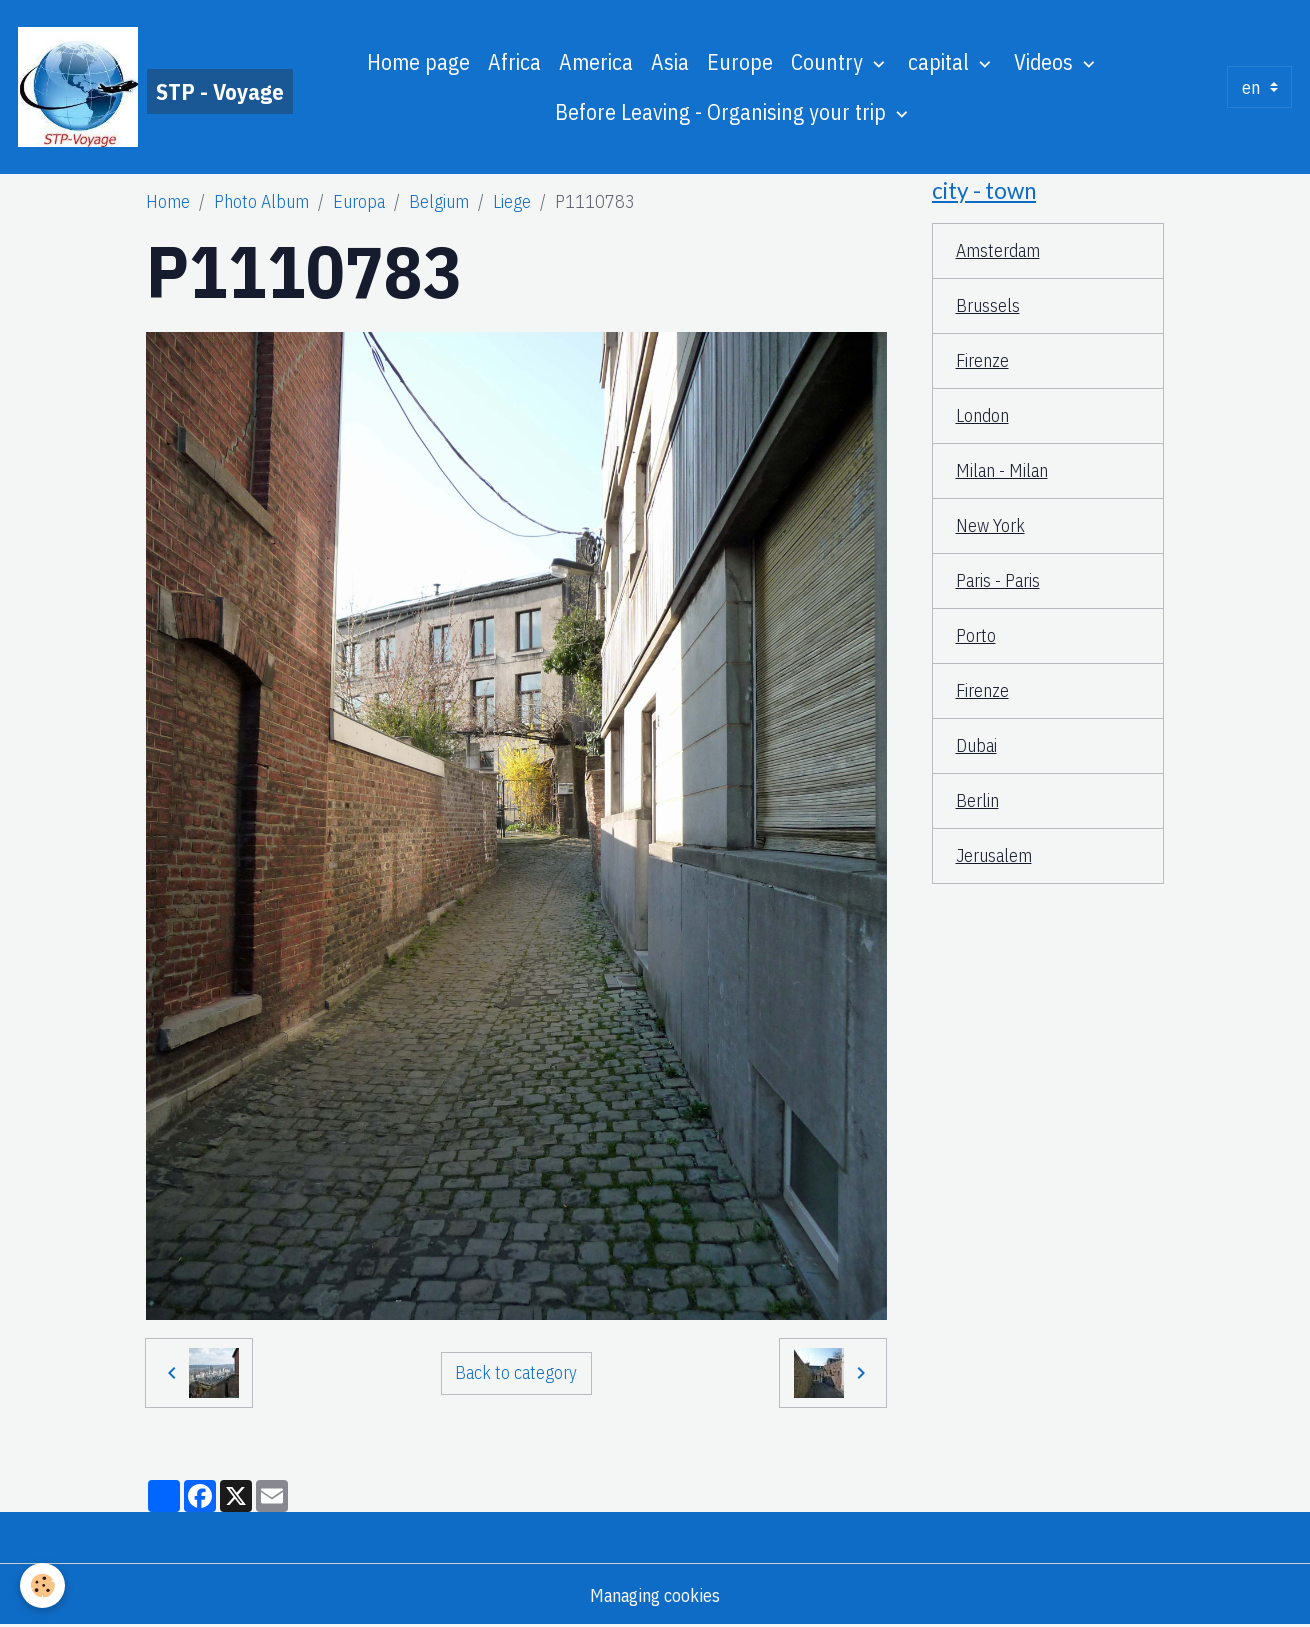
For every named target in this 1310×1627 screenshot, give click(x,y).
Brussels (988, 305)
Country (829, 62)
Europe (740, 62)
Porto (976, 635)
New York (990, 525)
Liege (512, 201)
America (596, 62)
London (982, 415)
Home (168, 201)
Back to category (516, 1372)
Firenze (982, 360)
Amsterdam (998, 250)
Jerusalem (994, 855)
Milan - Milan (1002, 470)
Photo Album (261, 201)
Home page (418, 62)
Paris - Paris (998, 580)
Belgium (439, 201)
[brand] (133, 87)
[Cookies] (42, 1585)
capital (941, 62)
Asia (670, 62)
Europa (359, 201)
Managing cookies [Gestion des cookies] (655, 1595)
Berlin (977, 800)
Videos (1046, 62)
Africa (514, 62)
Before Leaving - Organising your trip (723, 112)
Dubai (976, 745)
